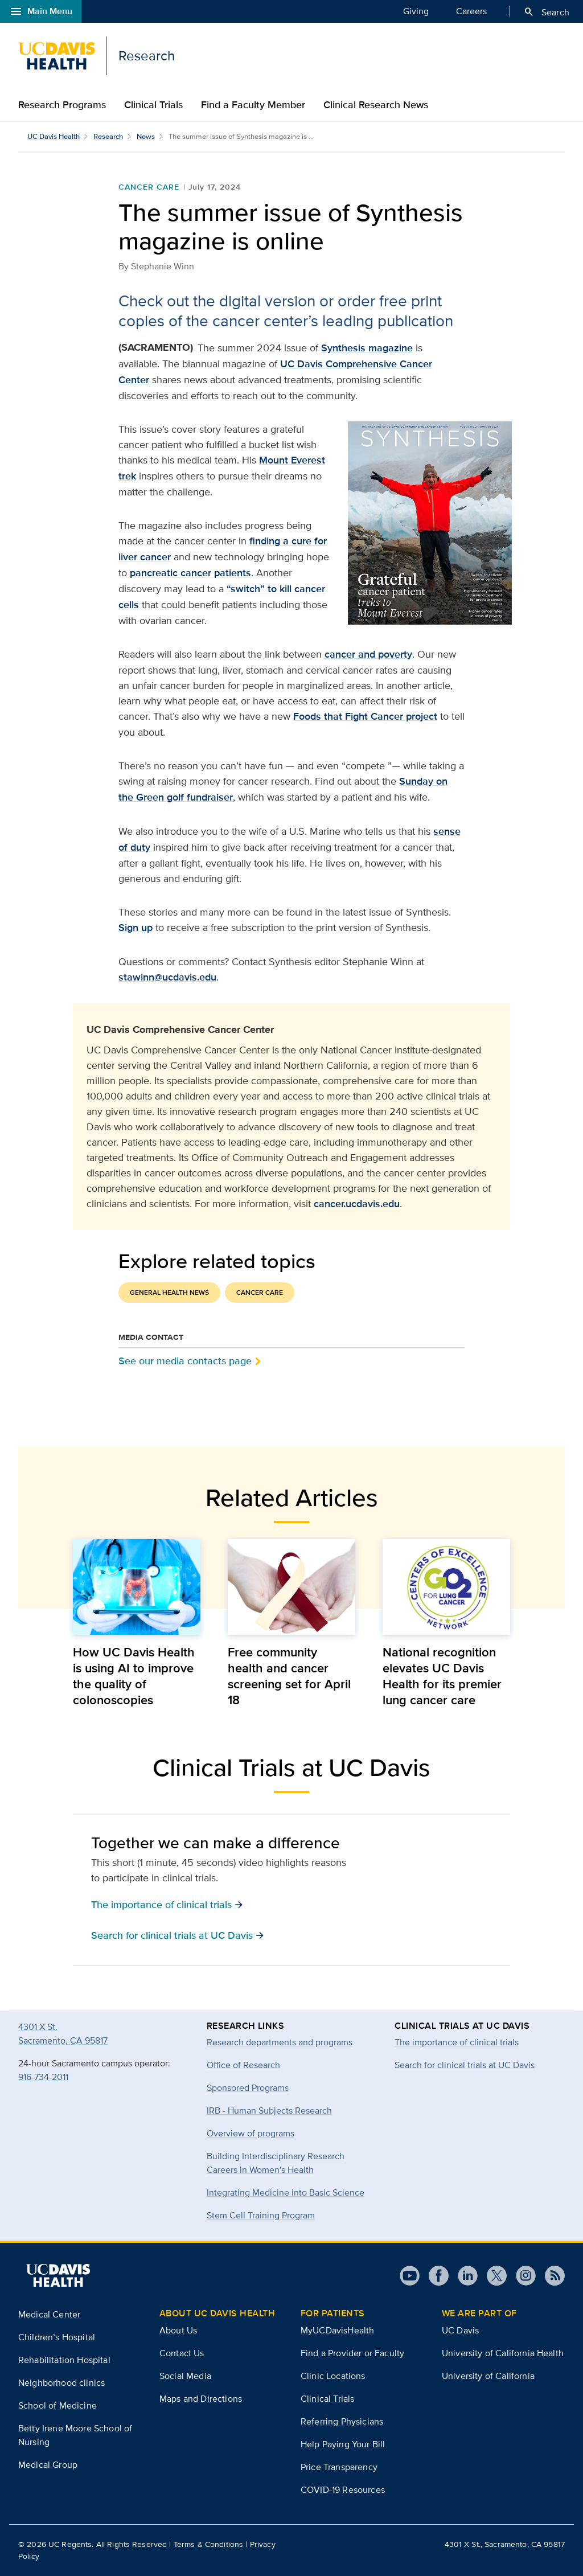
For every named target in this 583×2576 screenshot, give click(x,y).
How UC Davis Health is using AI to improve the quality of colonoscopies (134, 1676)
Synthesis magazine (367, 348)
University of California (488, 2375)
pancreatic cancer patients (190, 572)
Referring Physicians (342, 2421)
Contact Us (181, 2353)
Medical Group (47, 2464)
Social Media (185, 2375)
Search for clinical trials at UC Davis (465, 2065)
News (146, 136)
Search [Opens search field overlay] (546, 12)
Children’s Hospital (56, 2337)
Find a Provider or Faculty (352, 2353)
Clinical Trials (153, 104)
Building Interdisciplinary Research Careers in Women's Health (275, 2163)
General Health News (169, 1292)
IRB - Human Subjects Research (269, 2110)
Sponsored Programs (248, 2087)
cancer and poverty (368, 654)
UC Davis (460, 2330)
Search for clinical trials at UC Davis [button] (177, 1935)
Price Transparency (339, 2467)
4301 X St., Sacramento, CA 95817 (505, 2544)
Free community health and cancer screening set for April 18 (289, 1676)
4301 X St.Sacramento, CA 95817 (63, 2033)
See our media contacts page (185, 1360)
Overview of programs (250, 2133)
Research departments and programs (279, 2042)
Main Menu (40, 11)
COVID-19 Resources (343, 2489)
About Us (178, 2330)
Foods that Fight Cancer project (365, 716)
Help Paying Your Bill (343, 2444)
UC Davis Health (53, 136)
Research (108, 136)
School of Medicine (57, 2405)
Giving (416, 11)
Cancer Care (148, 186)
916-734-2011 (43, 2076)
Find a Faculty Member (253, 104)
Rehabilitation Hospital (64, 2359)
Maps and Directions (200, 2398)
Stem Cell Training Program (261, 2215)
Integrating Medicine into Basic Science (285, 2192)
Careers (471, 11)
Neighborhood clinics (61, 2382)
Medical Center (49, 2314)
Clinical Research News (375, 104)
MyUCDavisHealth (337, 2330)
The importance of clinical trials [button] (167, 1904)
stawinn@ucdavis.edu (167, 977)
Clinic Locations (333, 2375)
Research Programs (62, 104)
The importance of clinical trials (457, 2042)
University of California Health (503, 2353)
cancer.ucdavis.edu (357, 1203)
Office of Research (243, 2065)
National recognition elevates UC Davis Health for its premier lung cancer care (442, 1676)
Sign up (135, 927)
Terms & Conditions (209, 2544)
